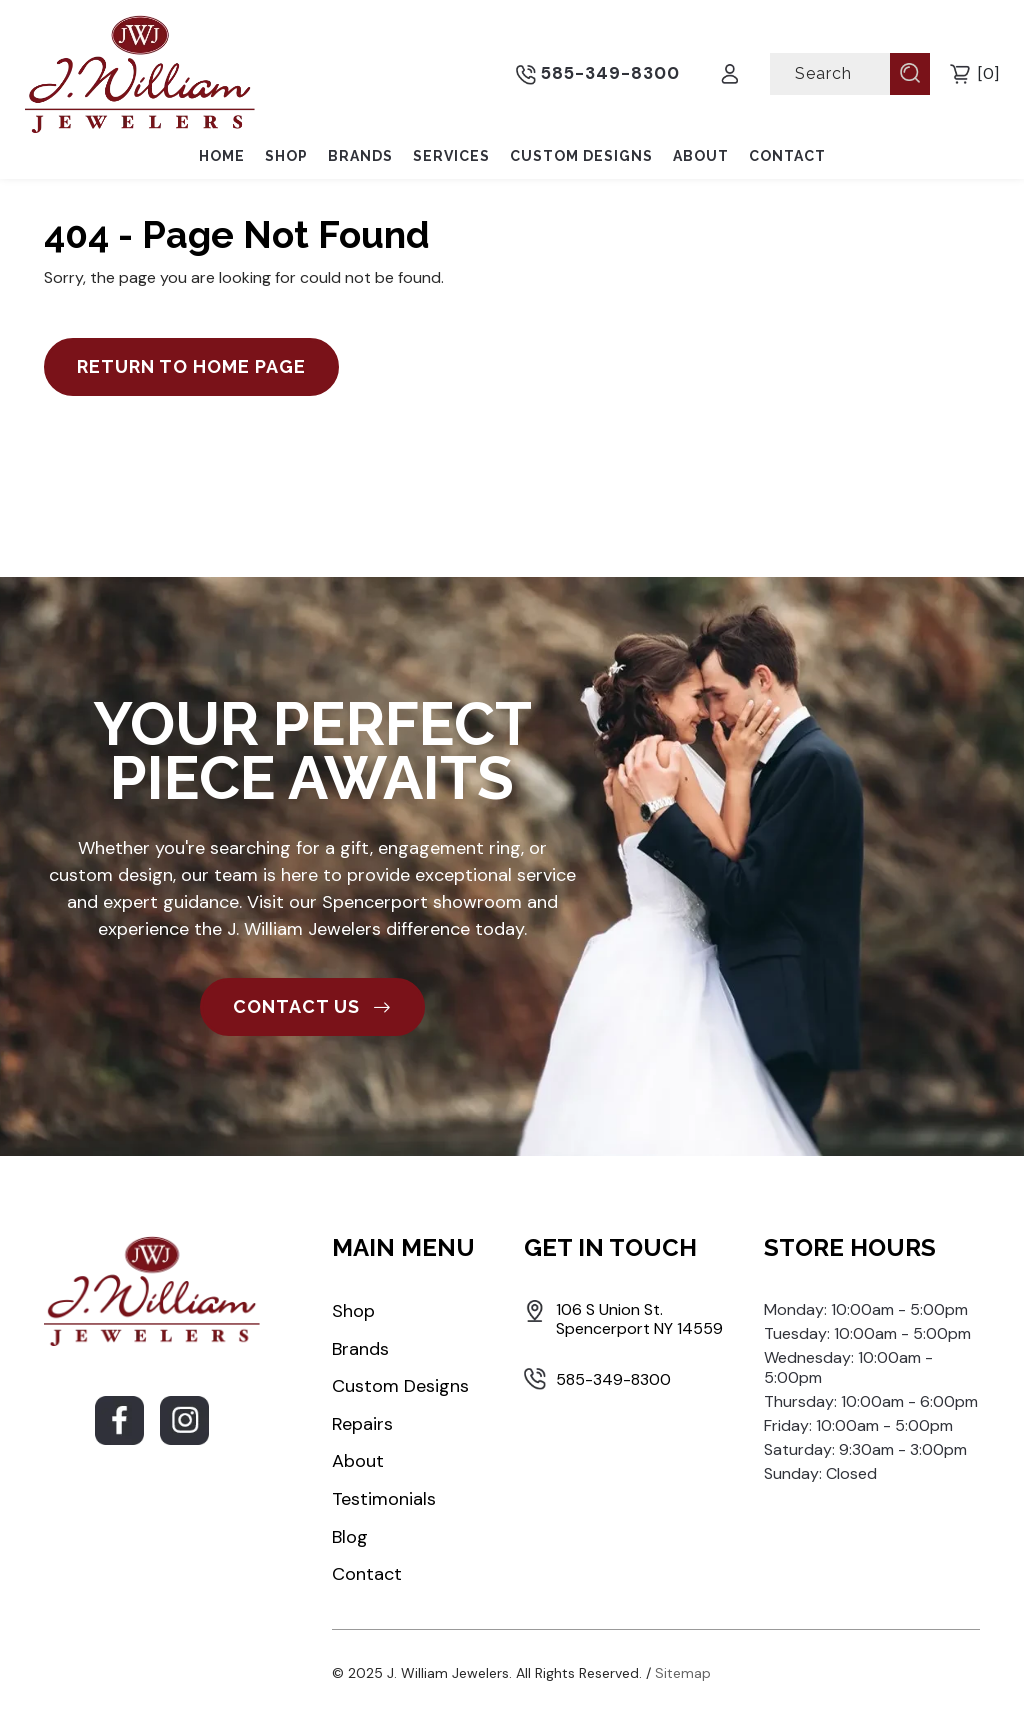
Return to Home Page (191, 366)
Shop (286, 156)
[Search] (832, 73)
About (701, 156)
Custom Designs (581, 156)
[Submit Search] (910, 73)
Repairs (362, 1424)
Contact (787, 156)
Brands (360, 156)
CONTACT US (312, 1006)
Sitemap (683, 1673)
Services (451, 156)
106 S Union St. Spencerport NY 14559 (639, 1319)
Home (222, 156)
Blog (350, 1537)
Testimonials (384, 1499)
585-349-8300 (598, 74)
